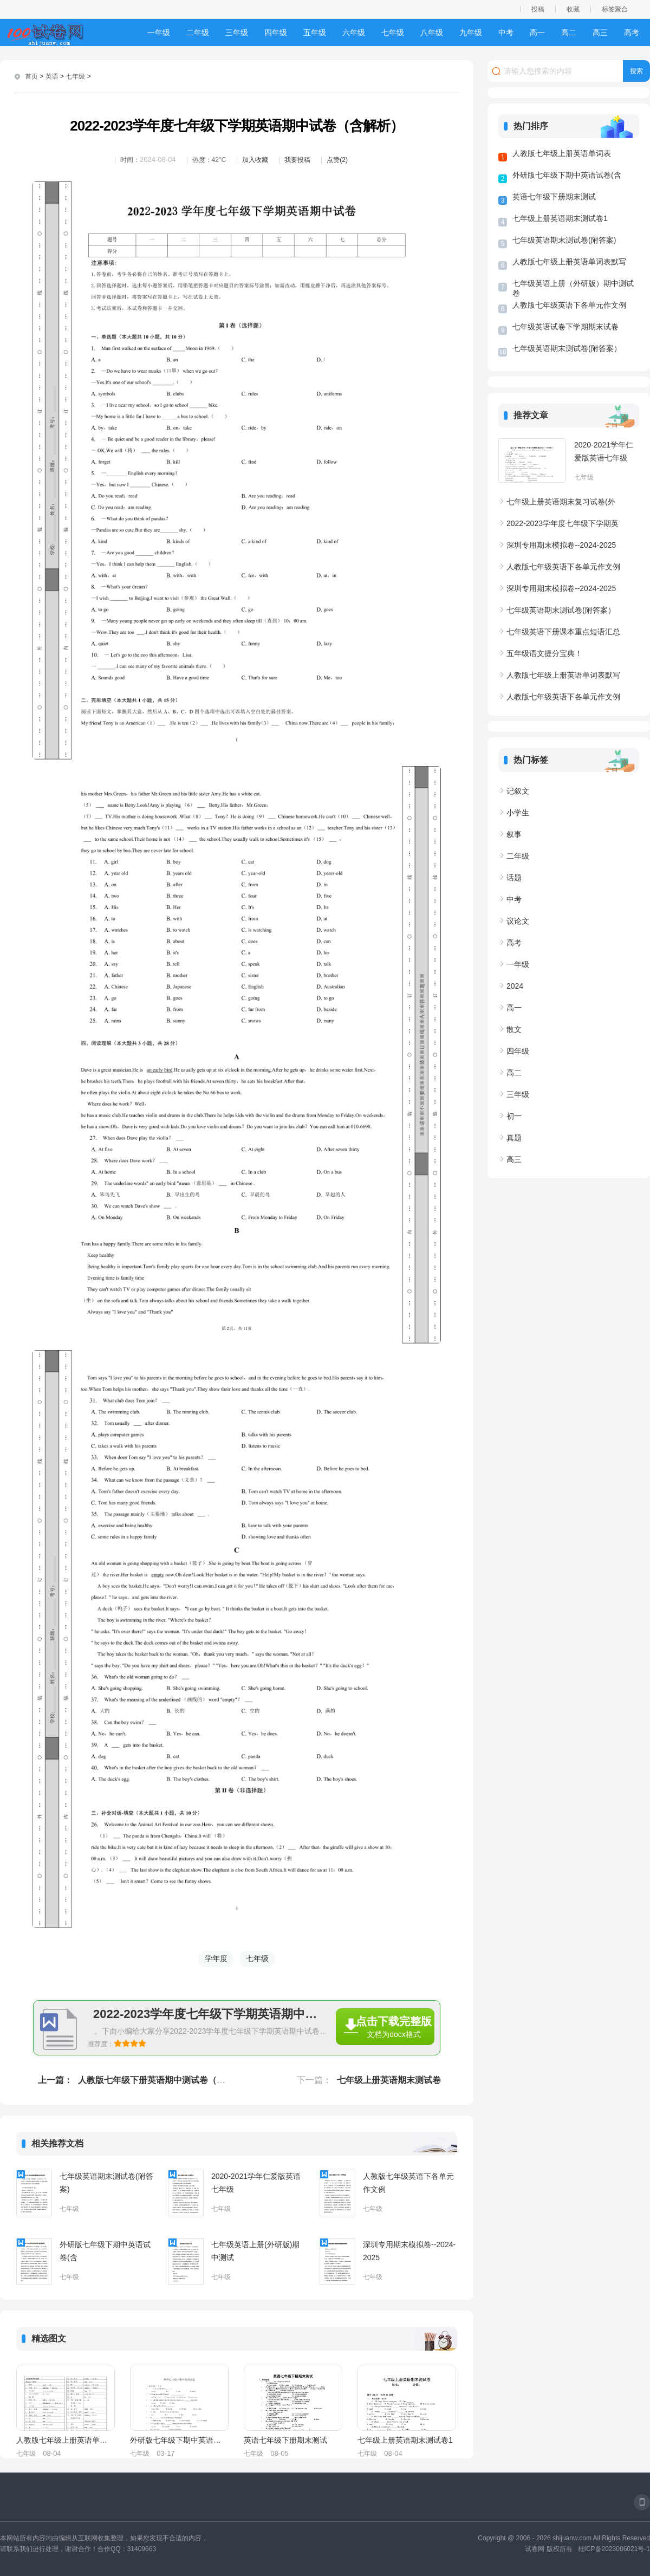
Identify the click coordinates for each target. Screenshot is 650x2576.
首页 (31, 76)
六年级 (353, 32)
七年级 (392, 32)
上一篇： (55, 2080)
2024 (514, 986)
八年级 (431, 32)
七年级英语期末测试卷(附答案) (106, 2183)
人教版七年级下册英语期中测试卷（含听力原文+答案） (184, 2080)
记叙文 (517, 791)
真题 (514, 1137)
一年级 (158, 32)
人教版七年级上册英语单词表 (65, 2440)
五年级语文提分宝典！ (544, 653)
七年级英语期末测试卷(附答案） (566, 348)
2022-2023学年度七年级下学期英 (562, 523)
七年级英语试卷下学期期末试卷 (565, 326)
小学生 (517, 812)
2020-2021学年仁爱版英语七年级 (256, 2183)
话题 (514, 877)
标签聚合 (615, 9)
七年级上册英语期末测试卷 (389, 2080)
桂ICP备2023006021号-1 (614, 2549)
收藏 (573, 9)
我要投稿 (297, 160)
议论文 (517, 921)
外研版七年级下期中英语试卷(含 (105, 2251)
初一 (514, 1116)
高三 (600, 32)
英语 (52, 76)
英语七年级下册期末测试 (285, 2440)
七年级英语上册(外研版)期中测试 (255, 2251)
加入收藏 (255, 160)
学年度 (216, 1958)
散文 (514, 1029)
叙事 (514, 834)
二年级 (197, 32)
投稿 (537, 9)
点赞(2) (337, 160)
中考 (506, 32)
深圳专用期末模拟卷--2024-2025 (409, 2251)
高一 (537, 32)
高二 (568, 32)
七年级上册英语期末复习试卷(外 (560, 501)
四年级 (275, 32)
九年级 (470, 32)
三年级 (236, 32)
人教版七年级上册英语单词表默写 (569, 261)
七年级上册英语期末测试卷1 (405, 2440)
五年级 (314, 32)
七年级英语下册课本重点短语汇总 (563, 631)
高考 (631, 32)
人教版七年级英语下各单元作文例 (408, 2183)
